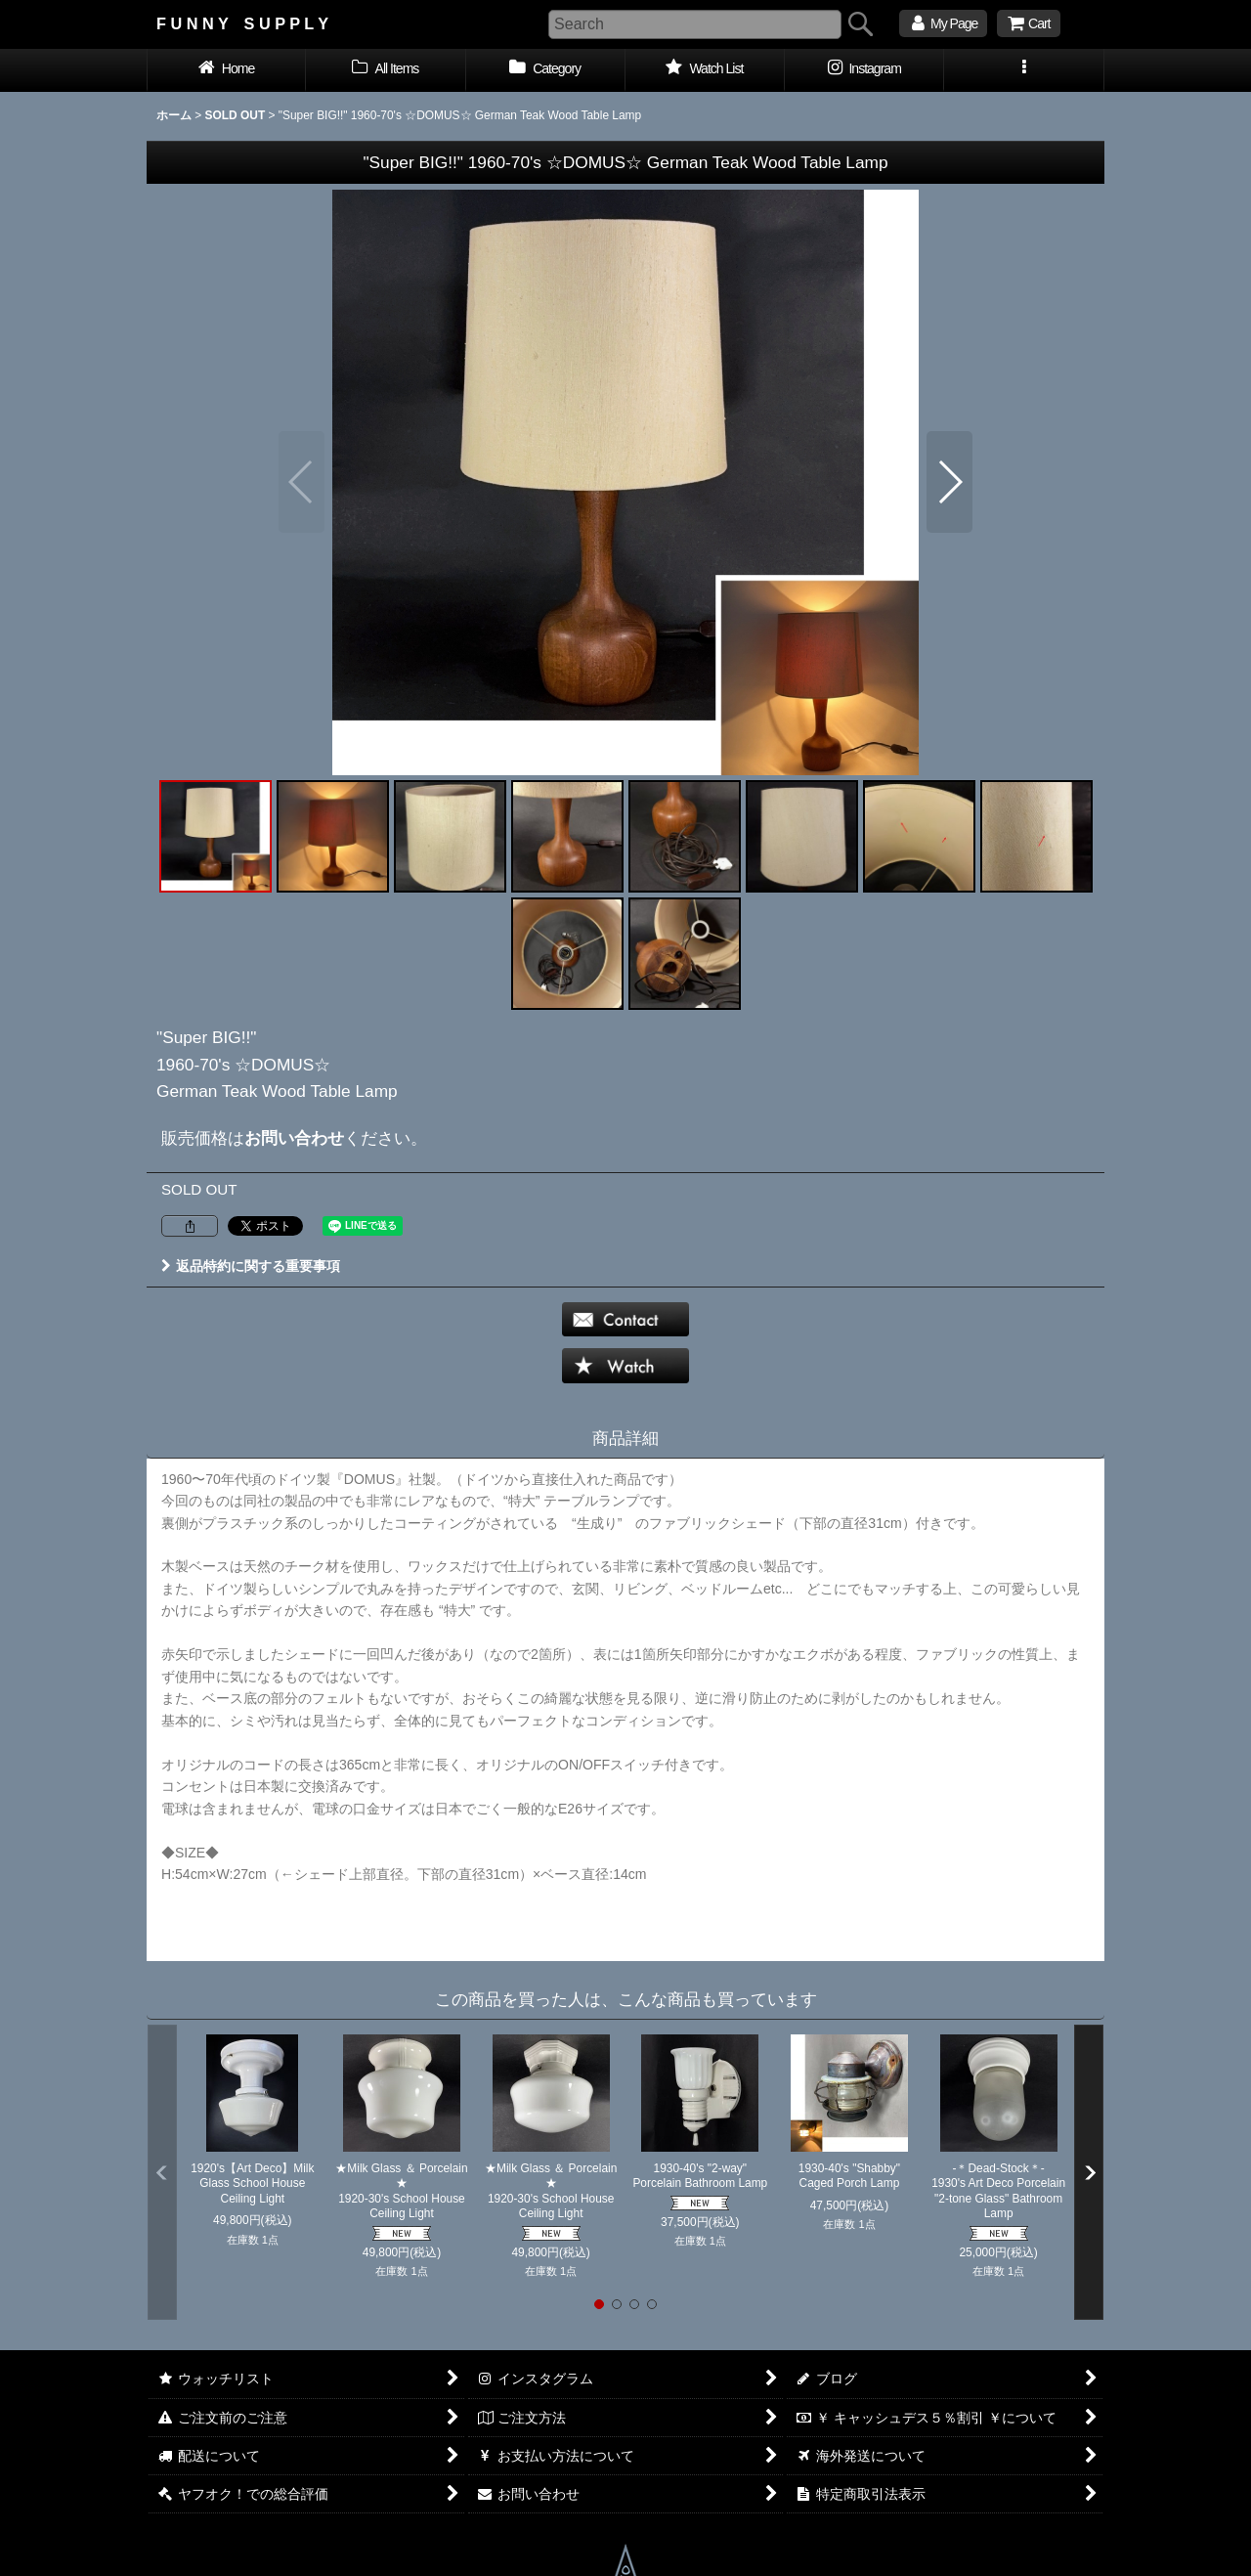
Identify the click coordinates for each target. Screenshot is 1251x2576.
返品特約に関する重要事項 (250, 1266)
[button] (1023, 70)
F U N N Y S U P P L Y (242, 23)
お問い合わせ (294, 1138)
